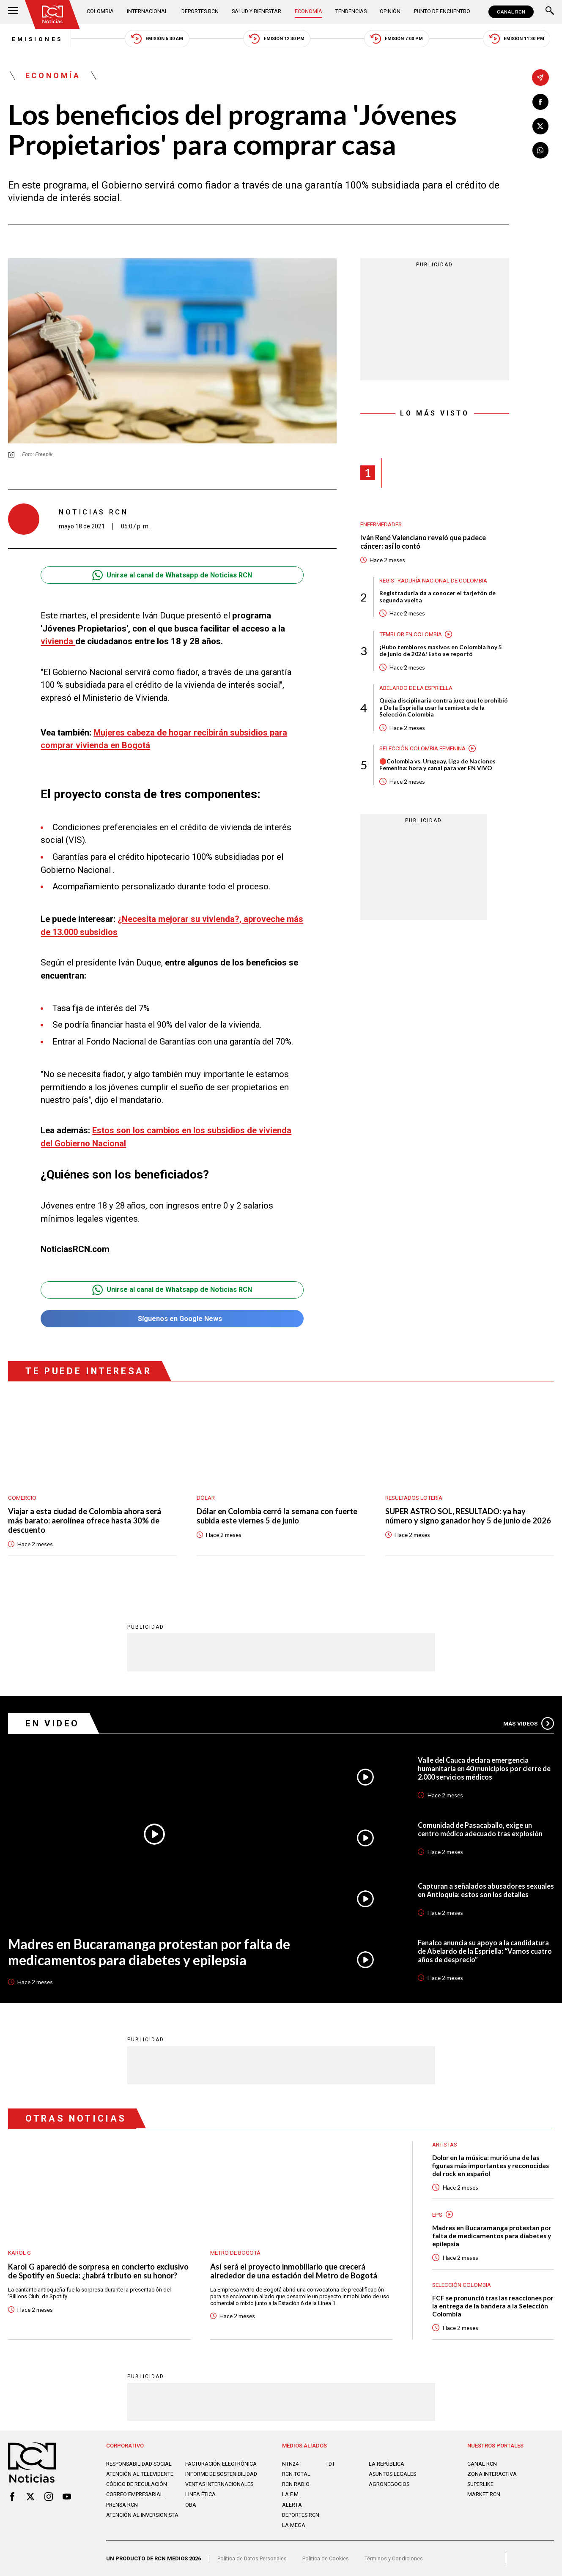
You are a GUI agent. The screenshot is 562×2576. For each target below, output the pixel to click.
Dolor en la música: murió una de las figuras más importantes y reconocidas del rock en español (492, 2163)
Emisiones (34, 39)
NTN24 (290, 2463)
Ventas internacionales (219, 2490)
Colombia (100, 11)
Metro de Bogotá (236, 2250)
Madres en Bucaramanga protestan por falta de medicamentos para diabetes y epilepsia (150, 1949)
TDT (330, 2463)
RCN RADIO (296, 2483)
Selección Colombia (462, 2283)
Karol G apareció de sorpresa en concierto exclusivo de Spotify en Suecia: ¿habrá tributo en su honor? (99, 2269)
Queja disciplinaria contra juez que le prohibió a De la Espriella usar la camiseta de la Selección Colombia (443, 709)
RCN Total (296, 2473)
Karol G (19, 2250)
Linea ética (200, 2500)
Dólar (206, 1494)
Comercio (22, 1494)
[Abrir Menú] (13, 11)
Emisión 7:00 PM (398, 39)
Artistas (446, 2141)
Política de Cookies (326, 2558)
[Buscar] (550, 11)
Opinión (390, 11)
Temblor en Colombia (411, 635)
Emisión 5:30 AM (155, 39)
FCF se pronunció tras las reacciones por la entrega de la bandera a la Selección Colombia (488, 2305)
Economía (308, 11)
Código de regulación (137, 2490)
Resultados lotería (415, 1494)
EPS (437, 2212)
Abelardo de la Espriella (417, 689)
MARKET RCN (483, 2494)
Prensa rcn (122, 2510)
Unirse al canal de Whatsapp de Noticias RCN (172, 576)
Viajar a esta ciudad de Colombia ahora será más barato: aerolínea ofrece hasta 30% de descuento (85, 1518)
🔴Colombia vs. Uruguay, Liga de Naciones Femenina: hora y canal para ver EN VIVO (437, 767)
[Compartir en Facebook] (540, 102)
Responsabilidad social (140, 2463)
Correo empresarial (135, 2500)
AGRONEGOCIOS (389, 2483)
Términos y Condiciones (394, 2558)
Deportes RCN (200, 11)
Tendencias (351, 11)
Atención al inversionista (142, 2521)
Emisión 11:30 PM (520, 39)
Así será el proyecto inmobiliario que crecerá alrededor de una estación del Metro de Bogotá (294, 2269)
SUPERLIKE (480, 2483)
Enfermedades (381, 525)
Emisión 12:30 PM (277, 39)
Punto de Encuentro (442, 11)
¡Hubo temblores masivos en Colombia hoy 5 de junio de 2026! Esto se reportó (441, 652)
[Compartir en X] (540, 126)
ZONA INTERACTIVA (491, 2473)
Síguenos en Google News (172, 1315)
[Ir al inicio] (52, 14)
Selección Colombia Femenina (423, 750)
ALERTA (291, 2504)
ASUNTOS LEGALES (393, 2473)
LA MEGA (293, 2524)
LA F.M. (291, 2494)
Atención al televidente (140, 2473)
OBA (190, 2510)
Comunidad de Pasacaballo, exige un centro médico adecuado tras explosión (481, 1827)
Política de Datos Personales (252, 2558)
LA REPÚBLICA (386, 2463)
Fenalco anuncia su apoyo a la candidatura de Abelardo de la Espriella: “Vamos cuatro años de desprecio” (486, 1949)
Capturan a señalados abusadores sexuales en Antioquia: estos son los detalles (475, 1888)
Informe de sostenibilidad (206, 2476)
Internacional (147, 11)
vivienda (58, 642)
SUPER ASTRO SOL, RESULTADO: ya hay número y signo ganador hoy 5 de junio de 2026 (468, 1513)
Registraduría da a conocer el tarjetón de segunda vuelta (437, 598)
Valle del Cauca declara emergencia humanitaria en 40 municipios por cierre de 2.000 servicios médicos (486, 1766)
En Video (52, 1720)
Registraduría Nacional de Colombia (435, 581)
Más (528, 1721)
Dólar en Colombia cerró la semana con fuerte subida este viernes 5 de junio (278, 1513)
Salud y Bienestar (256, 11)
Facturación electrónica (221, 2463)
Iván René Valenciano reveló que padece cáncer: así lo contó (424, 543)
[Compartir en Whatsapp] (540, 150)
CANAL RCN (511, 12)
